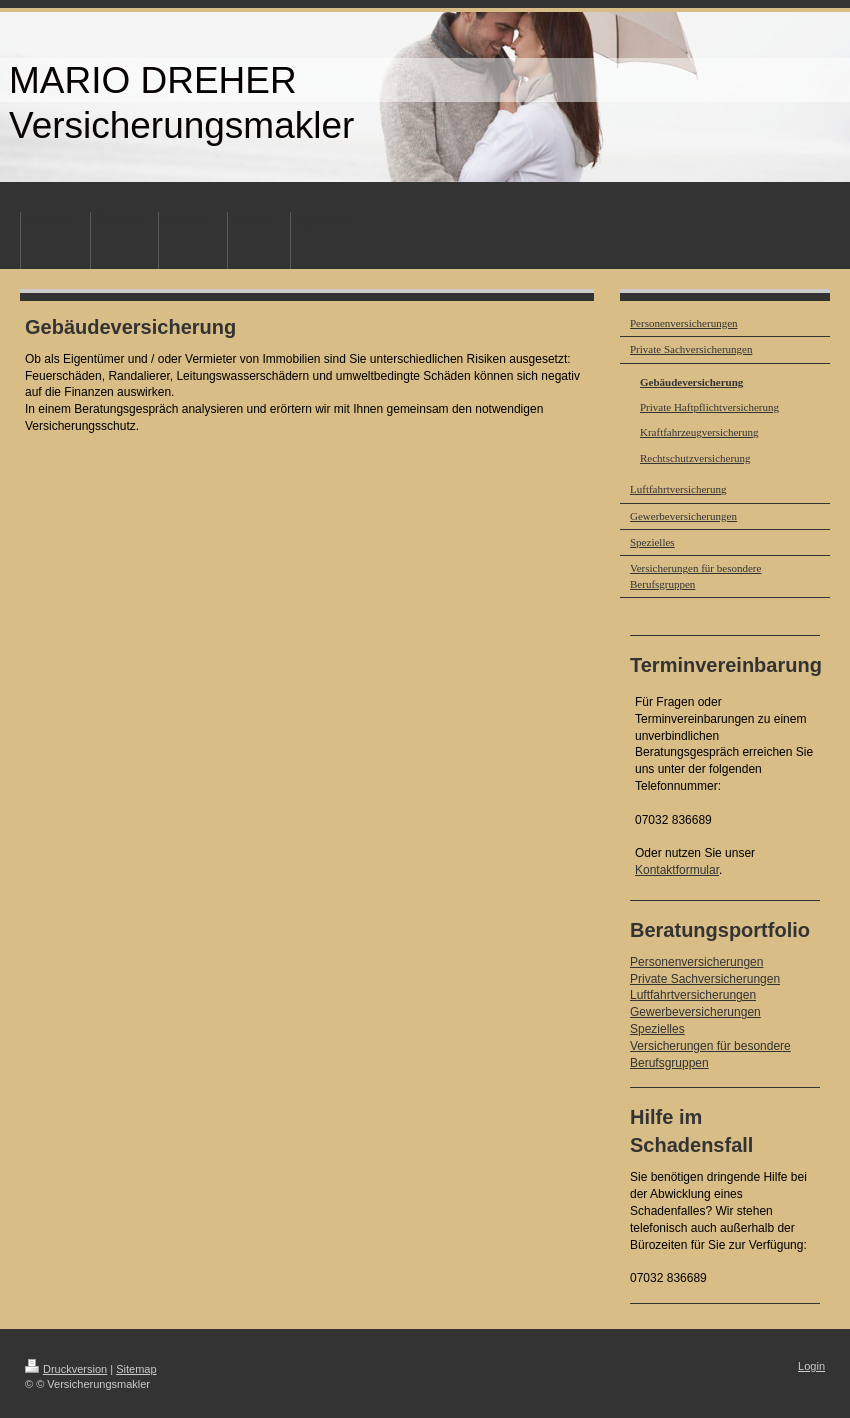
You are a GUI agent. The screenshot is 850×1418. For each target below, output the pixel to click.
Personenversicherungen (696, 962)
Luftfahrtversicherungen (693, 995)
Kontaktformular (677, 870)
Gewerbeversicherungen (695, 1012)
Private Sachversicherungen (705, 979)
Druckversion (66, 1369)
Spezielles (657, 1029)
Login (811, 1366)
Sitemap (136, 1369)
